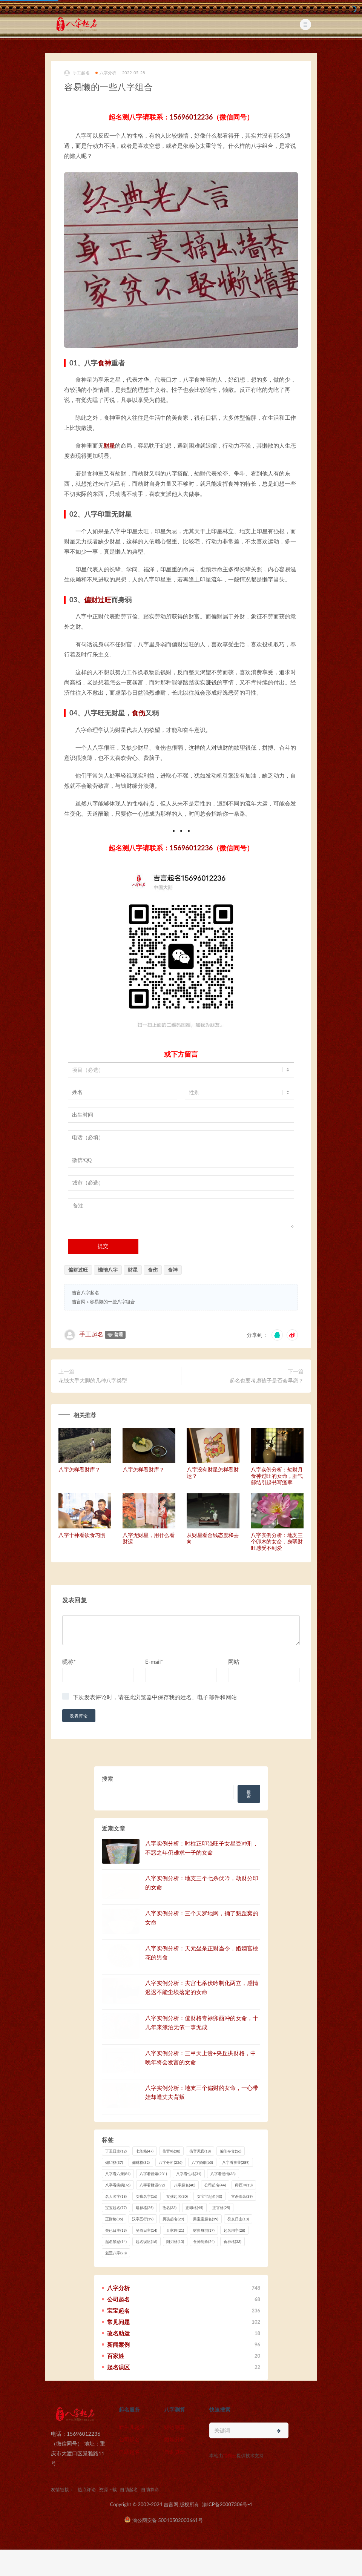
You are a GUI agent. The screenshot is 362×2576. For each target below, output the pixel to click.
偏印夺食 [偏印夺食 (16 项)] (230, 2151)
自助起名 (129, 2452)
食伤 (138, 713)
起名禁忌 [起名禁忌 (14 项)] (116, 2241)
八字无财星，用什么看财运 (149, 1538)
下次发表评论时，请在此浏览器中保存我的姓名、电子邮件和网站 (155, 1697)
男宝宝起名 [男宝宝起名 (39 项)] (205, 2219)
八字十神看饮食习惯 (81, 1535)
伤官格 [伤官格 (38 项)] (171, 2151)
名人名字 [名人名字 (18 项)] (116, 2196)
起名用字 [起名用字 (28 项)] (234, 2230)
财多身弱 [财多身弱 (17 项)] (204, 2230)
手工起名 (77, 73)
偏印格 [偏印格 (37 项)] (114, 2162)
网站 (233, 1661)
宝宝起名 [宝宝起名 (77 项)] (116, 2207)
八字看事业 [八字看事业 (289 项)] (236, 2162)
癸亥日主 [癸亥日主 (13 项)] (238, 2219)
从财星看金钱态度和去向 (213, 1538)
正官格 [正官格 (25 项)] (221, 2207)
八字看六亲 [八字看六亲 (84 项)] (117, 2173)
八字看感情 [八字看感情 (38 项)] (223, 2173)
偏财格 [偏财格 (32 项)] (141, 2162)
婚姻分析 (174, 2439)
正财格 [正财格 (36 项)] (114, 2219)
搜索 (107, 1778)
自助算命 (174, 2452)
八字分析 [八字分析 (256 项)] (171, 2162)
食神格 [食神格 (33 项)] (232, 2241)
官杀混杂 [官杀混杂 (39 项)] (242, 2196)
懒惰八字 (108, 1270)
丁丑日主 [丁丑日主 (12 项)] (116, 2151)
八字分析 (106, 72)
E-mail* (154, 1661)
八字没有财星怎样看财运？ (213, 1472)
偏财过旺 (97, 599)
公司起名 (129, 2439)
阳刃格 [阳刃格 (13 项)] (175, 2241)
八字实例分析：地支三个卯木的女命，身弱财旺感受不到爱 (277, 1541)
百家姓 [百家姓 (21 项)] (175, 2230)
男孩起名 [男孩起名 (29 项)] (173, 2219)
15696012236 (191, 117)
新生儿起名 (132, 2427)
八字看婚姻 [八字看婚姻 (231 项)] (153, 2173)
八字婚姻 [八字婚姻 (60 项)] (202, 2162)
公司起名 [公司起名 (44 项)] (215, 2185)
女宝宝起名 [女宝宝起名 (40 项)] (209, 2196)
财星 (109, 445)
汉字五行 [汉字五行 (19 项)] (142, 2219)
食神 (104, 363)
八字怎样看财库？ (79, 1469)
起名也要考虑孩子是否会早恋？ (267, 1380)
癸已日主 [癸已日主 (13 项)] (116, 2230)
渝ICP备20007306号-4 (227, 2504)
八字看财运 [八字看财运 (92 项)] (152, 2185)
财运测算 (174, 2427)
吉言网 (79, 1301)
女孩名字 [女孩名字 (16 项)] (146, 2196)
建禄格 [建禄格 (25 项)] (144, 2207)
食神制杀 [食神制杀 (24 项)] (204, 2241)
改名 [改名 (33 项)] (169, 2207)
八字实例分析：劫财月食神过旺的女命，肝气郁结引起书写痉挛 (277, 1475)
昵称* (69, 1661)
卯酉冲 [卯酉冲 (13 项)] (244, 2185)
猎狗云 (229, 2455)
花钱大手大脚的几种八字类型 (92, 1380)
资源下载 (108, 2489)
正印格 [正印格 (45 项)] (194, 2207)
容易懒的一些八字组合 (112, 1301)
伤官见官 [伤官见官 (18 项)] (200, 2151)
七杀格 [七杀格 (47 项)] (144, 2151)
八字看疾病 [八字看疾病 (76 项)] (117, 2185)
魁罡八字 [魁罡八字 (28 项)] (116, 2253)
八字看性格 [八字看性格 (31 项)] (188, 2173)
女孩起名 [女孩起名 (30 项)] (177, 2196)
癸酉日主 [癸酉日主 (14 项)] (146, 2230)
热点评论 (87, 2489)
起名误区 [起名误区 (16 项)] (146, 2241)
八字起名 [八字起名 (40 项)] (184, 2185)
